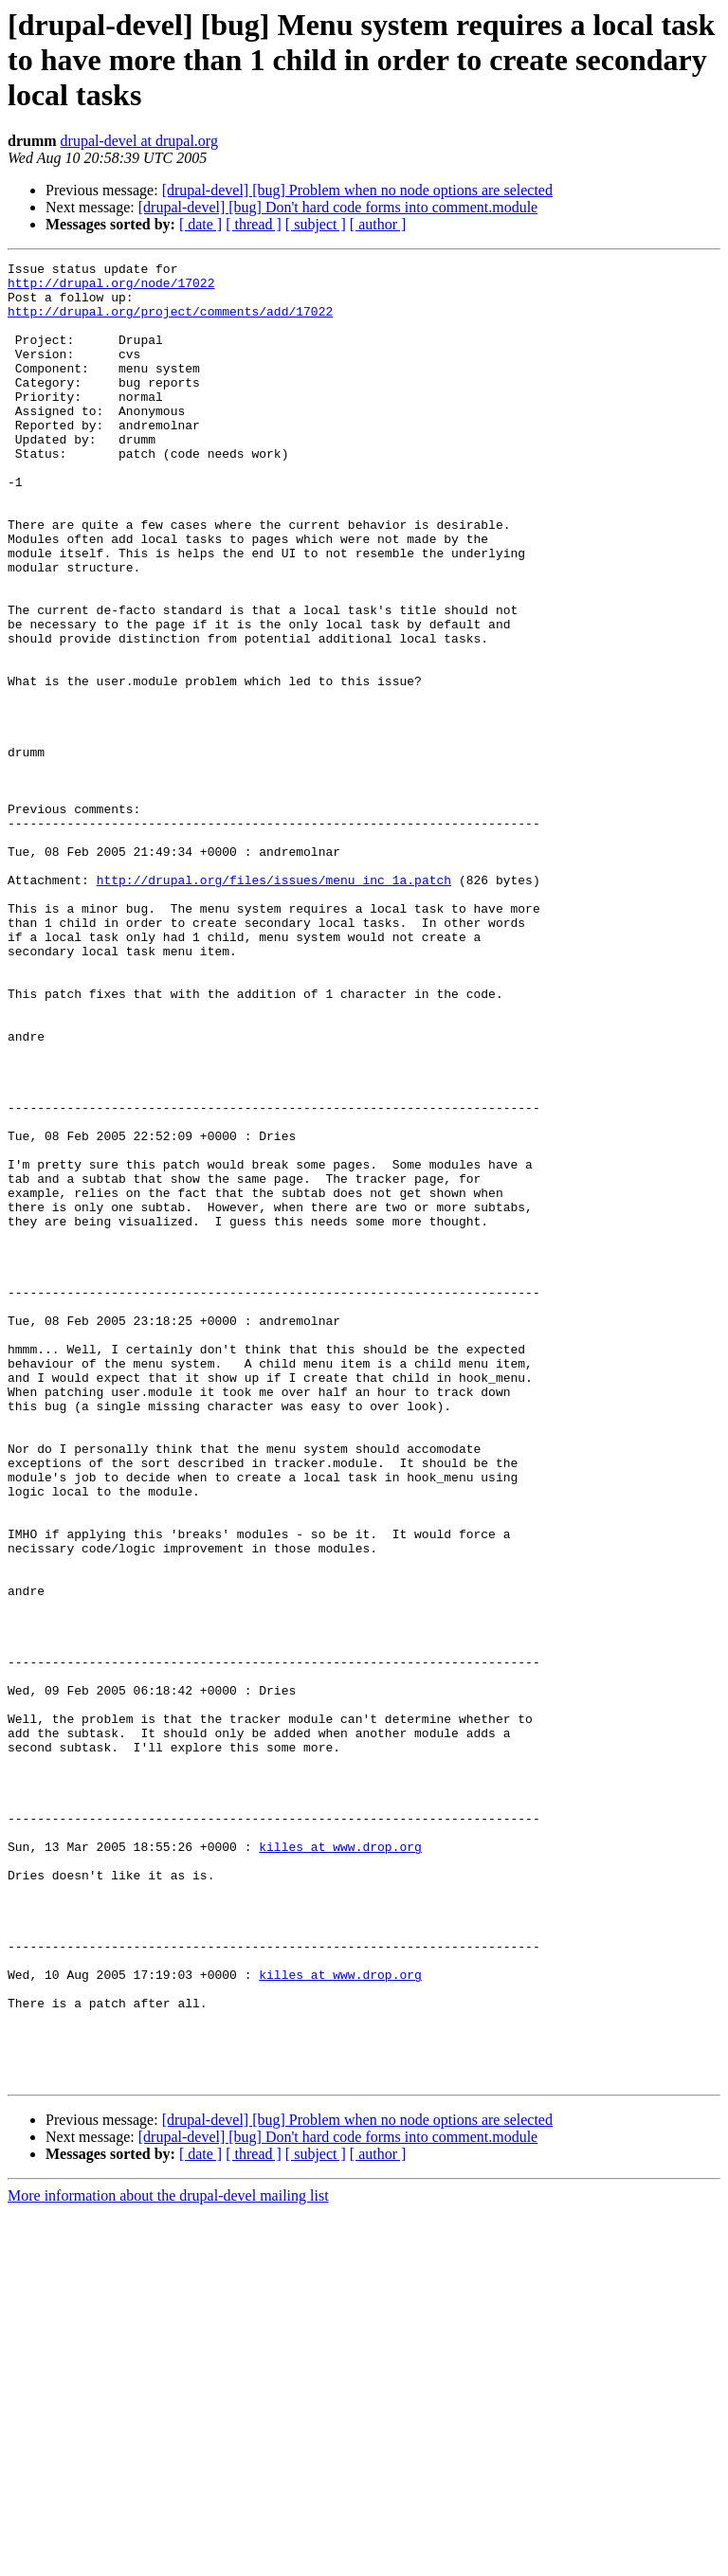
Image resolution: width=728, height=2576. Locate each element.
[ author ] (378, 224)
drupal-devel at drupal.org (139, 141)
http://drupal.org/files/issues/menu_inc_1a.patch (274, 1004)
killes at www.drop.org (340, 2164)
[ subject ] (315, 224)
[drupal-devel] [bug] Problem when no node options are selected (357, 190)
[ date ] (200, 224)
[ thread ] (254, 224)
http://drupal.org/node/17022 (111, 288)
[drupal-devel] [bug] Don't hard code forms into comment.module (337, 207)
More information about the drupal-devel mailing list (168, 2559)
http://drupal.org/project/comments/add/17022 (170, 322)
